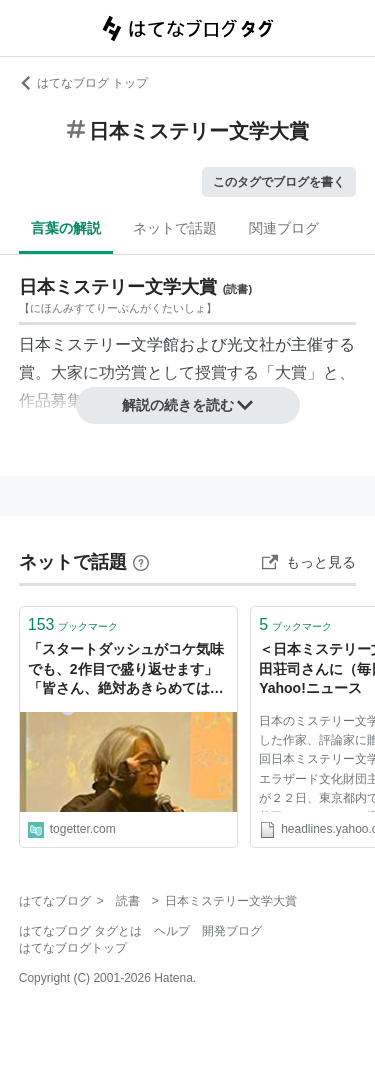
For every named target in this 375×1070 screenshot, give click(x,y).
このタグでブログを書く (279, 182)
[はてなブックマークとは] (141, 562)
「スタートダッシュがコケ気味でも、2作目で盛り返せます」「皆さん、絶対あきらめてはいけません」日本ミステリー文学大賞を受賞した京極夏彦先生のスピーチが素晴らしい (126, 670)
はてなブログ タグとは (80, 931)
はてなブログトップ (73, 948)
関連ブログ (284, 228)
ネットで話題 (175, 228)
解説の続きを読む (188, 405)
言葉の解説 (66, 228)
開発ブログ (232, 931)
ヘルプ (172, 931)
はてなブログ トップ (83, 83)
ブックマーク (73, 624)
